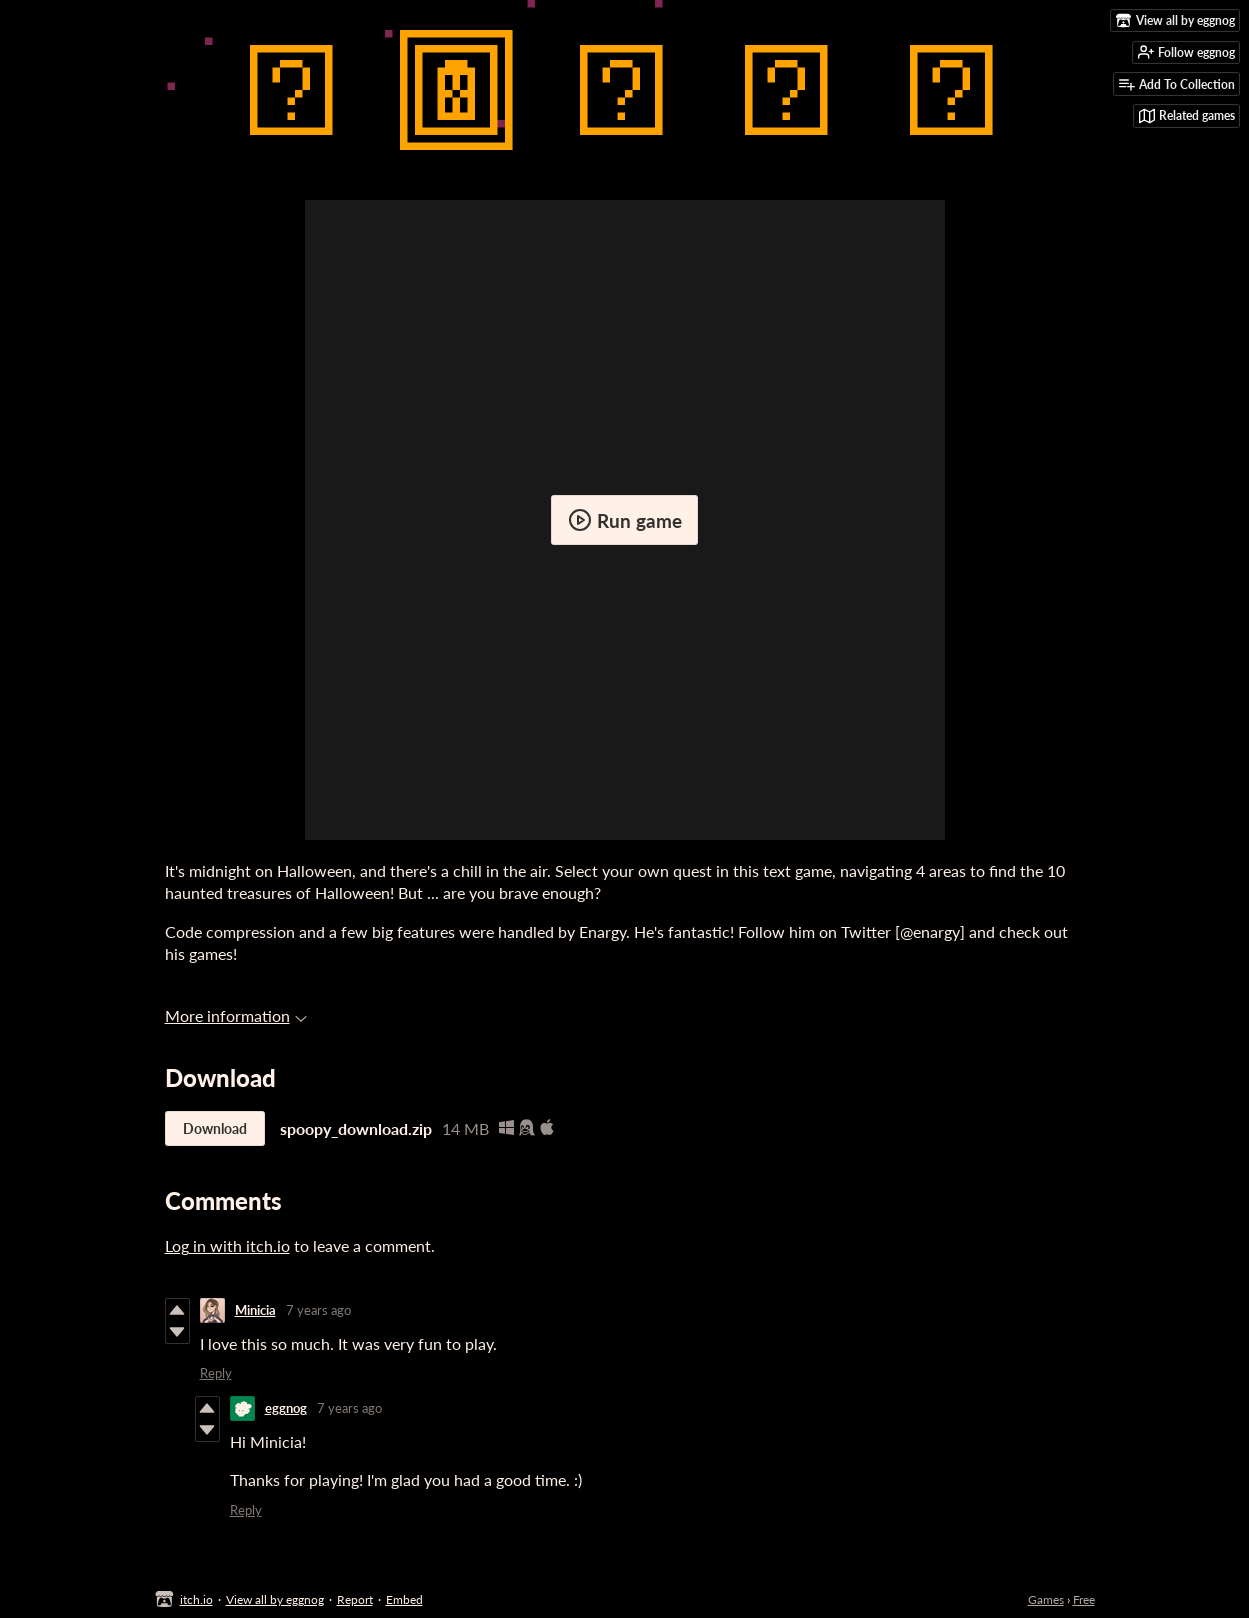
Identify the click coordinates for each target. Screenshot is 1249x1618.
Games (1046, 1599)
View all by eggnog (275, 1599)
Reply (216, 1373)
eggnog (286, 1408)
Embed (404, 1599)
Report (355, 1599)
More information (236, 1015)
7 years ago (318, 1310)
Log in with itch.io (227, 1245)
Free (1084, 1599)
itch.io (196, 1599)
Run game (625, 520)
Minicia (255, 1310)
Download (215, 1128)
